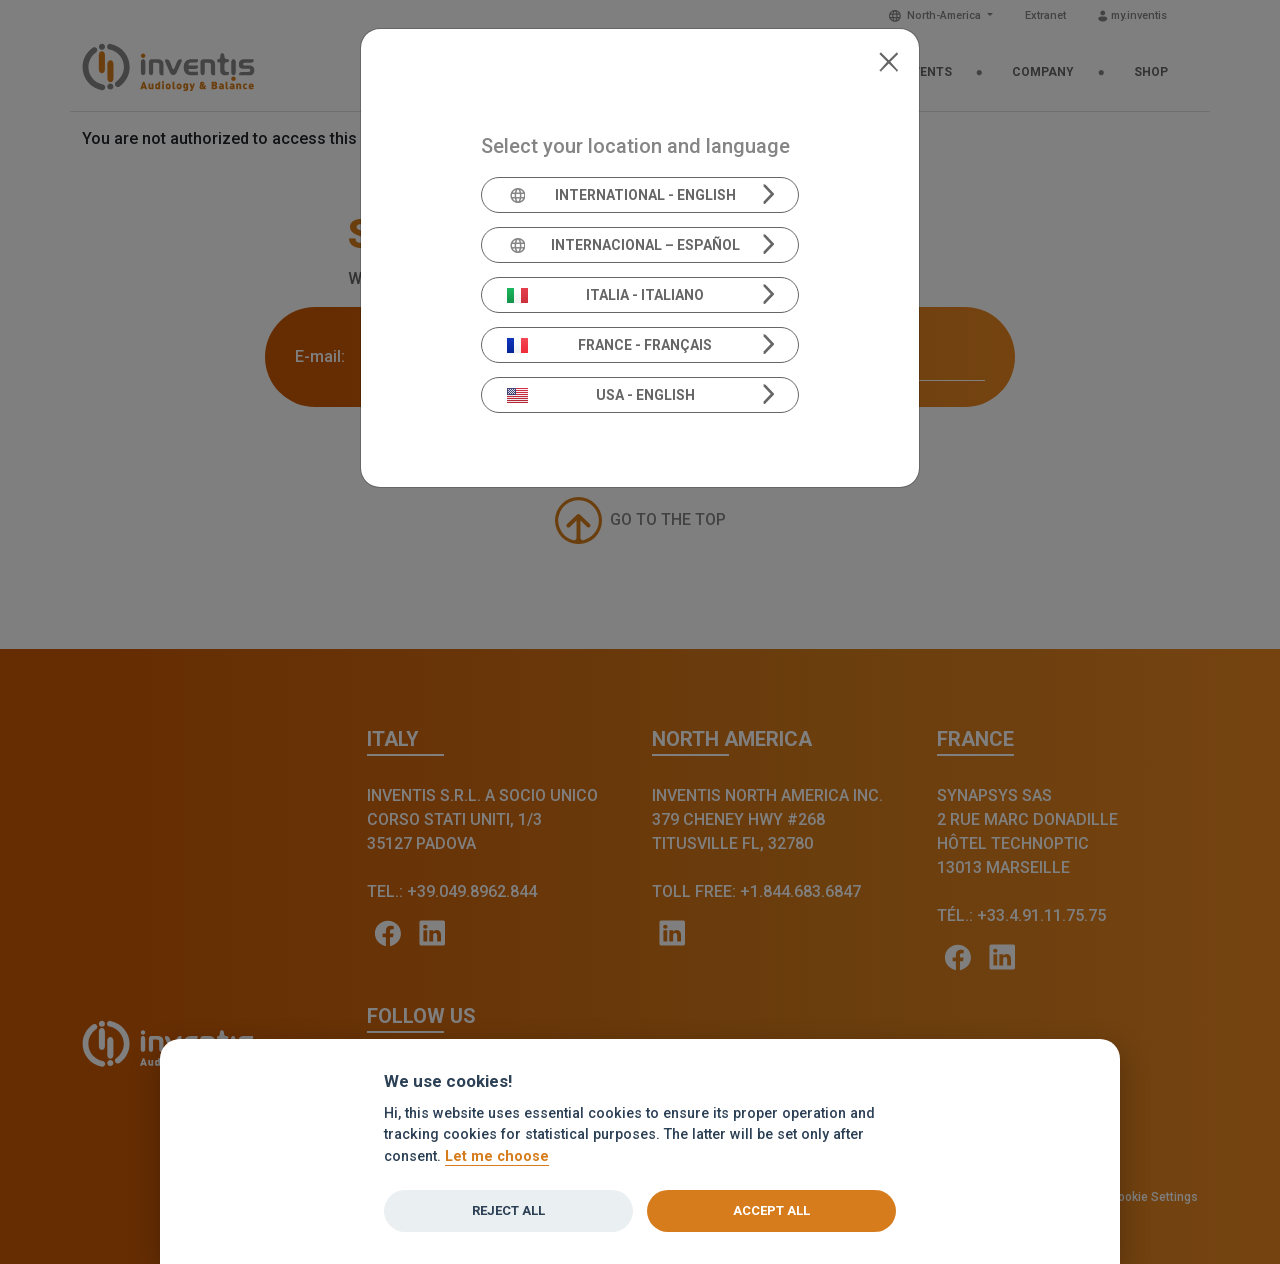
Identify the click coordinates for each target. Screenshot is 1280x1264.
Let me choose (497, 1156)
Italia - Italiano (606, 295)
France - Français (610, 345)
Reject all (508, 1210)
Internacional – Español (623, 245)
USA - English (601, 395)
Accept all (771, 1210)
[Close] (888, 60)
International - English (621, 195)
